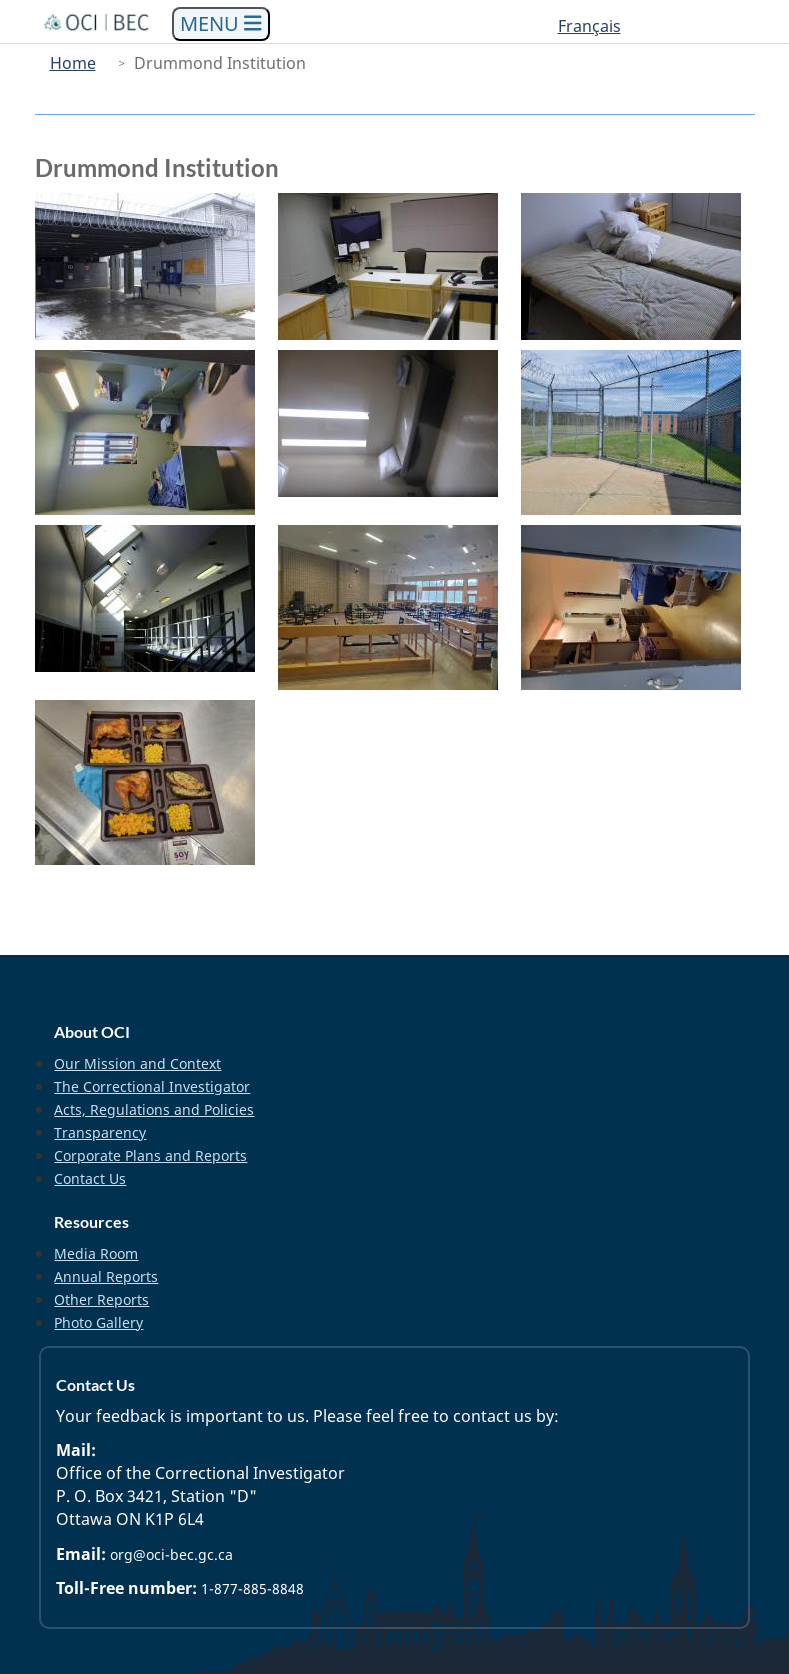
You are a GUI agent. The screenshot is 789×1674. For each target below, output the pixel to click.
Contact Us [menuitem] (90, 1178)
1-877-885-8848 (252, 1588)
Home (73, 63)
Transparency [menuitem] (100, 1132)
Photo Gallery (98, 1322)
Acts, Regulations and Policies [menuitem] (154, 1109)
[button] (151, 266)
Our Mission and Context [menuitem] (137, 1063)
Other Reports (101, 1299)
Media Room (96, 1253)
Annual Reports (106, 1276)
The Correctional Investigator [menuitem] (152, 1086)
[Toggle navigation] (221, 24)
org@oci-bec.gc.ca (171, 1554)
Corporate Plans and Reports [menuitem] (150, 1155)
